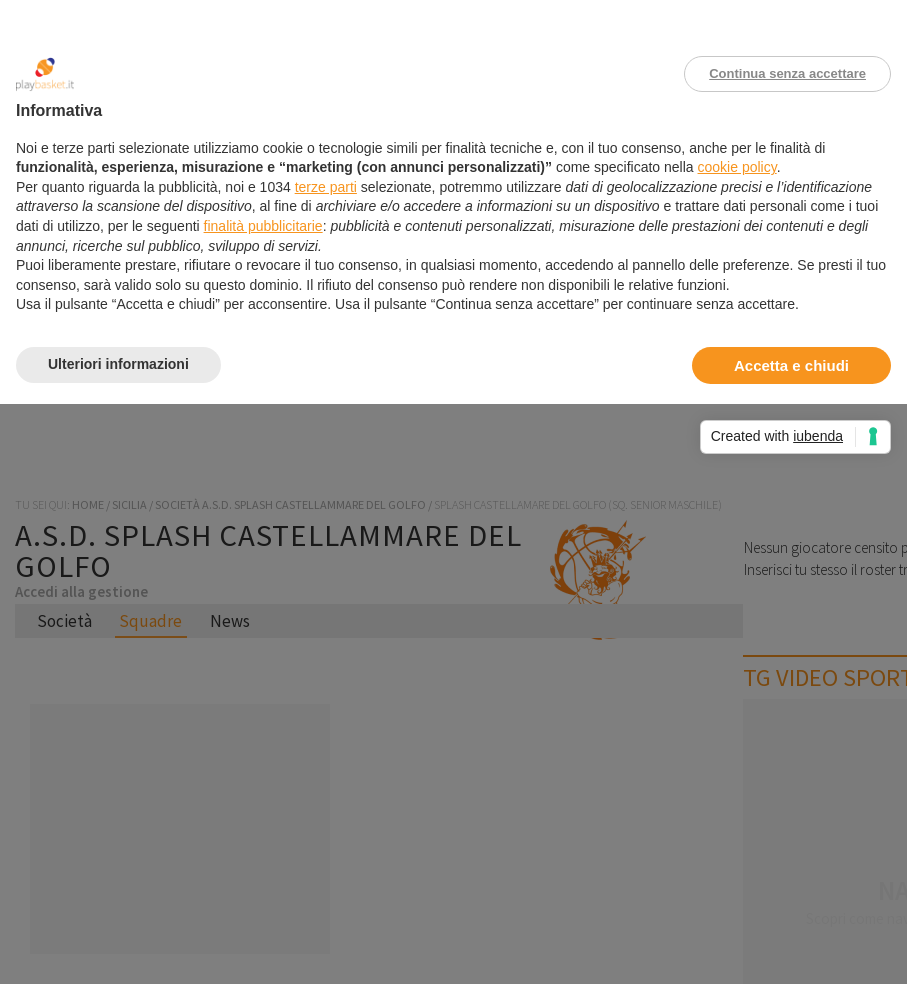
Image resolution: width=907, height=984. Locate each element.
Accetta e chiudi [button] (791, 365)
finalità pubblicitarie (263, 226)
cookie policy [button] (737, 167)
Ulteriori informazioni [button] (118, 364)
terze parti (326, 187)
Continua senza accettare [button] (787, 73)
